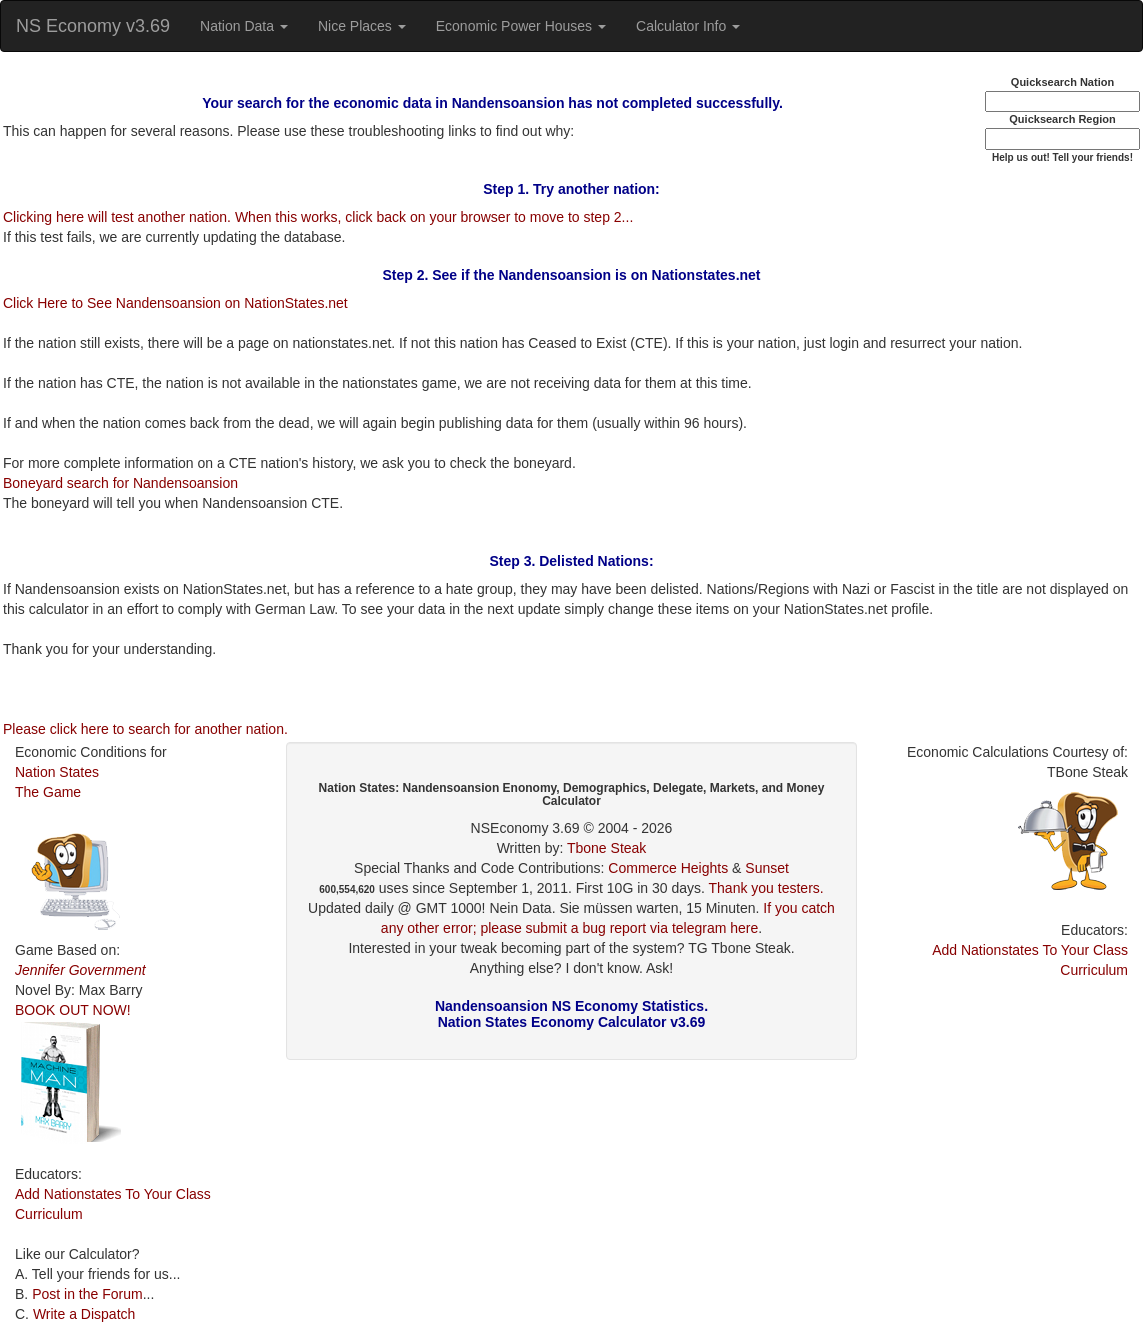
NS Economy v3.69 (93, 26)
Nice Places (362, 26)
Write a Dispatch (84, 1314)
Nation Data (244, 26)
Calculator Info (688, 26)
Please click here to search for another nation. (145, 729)
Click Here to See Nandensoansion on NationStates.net (175, 303)
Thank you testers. (766, 888)
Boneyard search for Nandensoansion (120, 483)
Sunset (767, 868)
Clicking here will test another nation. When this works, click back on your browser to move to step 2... (318, 217)
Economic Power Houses (521, 26)
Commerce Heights (668, 868)
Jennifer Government (80, 970)
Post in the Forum (87, 1294)
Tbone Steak (606, 848)
